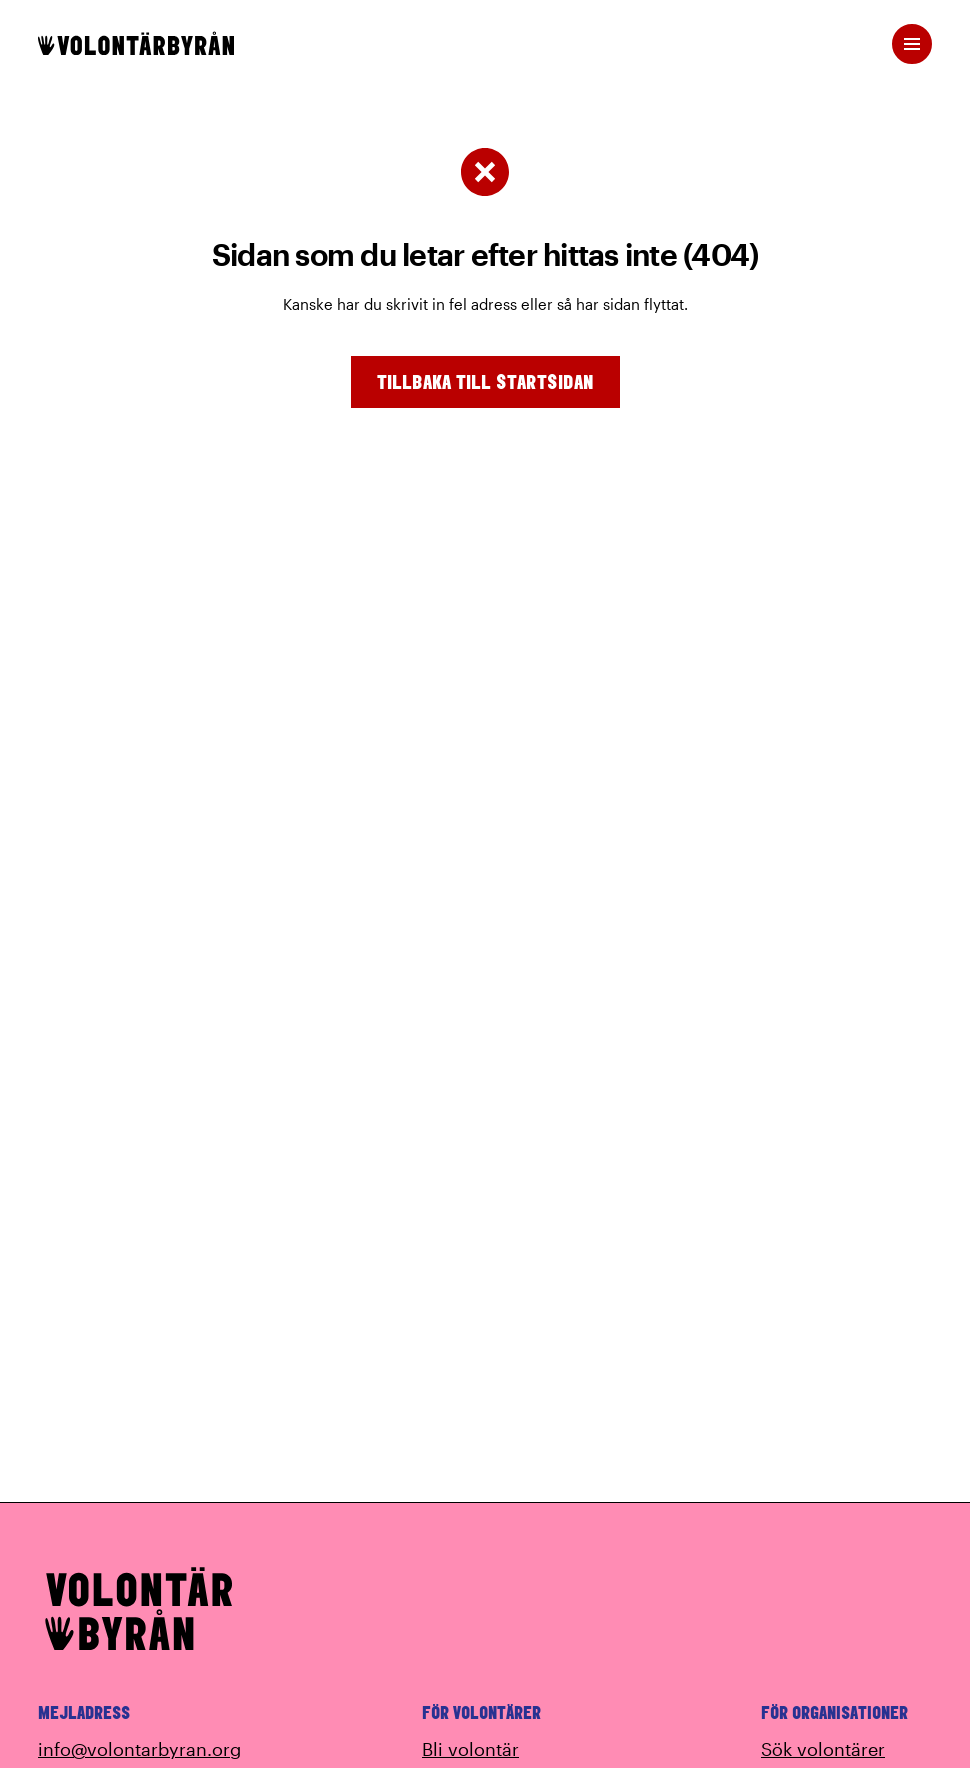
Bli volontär (470, 1749)
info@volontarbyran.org (139, 1749)
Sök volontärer (823, 1749)
